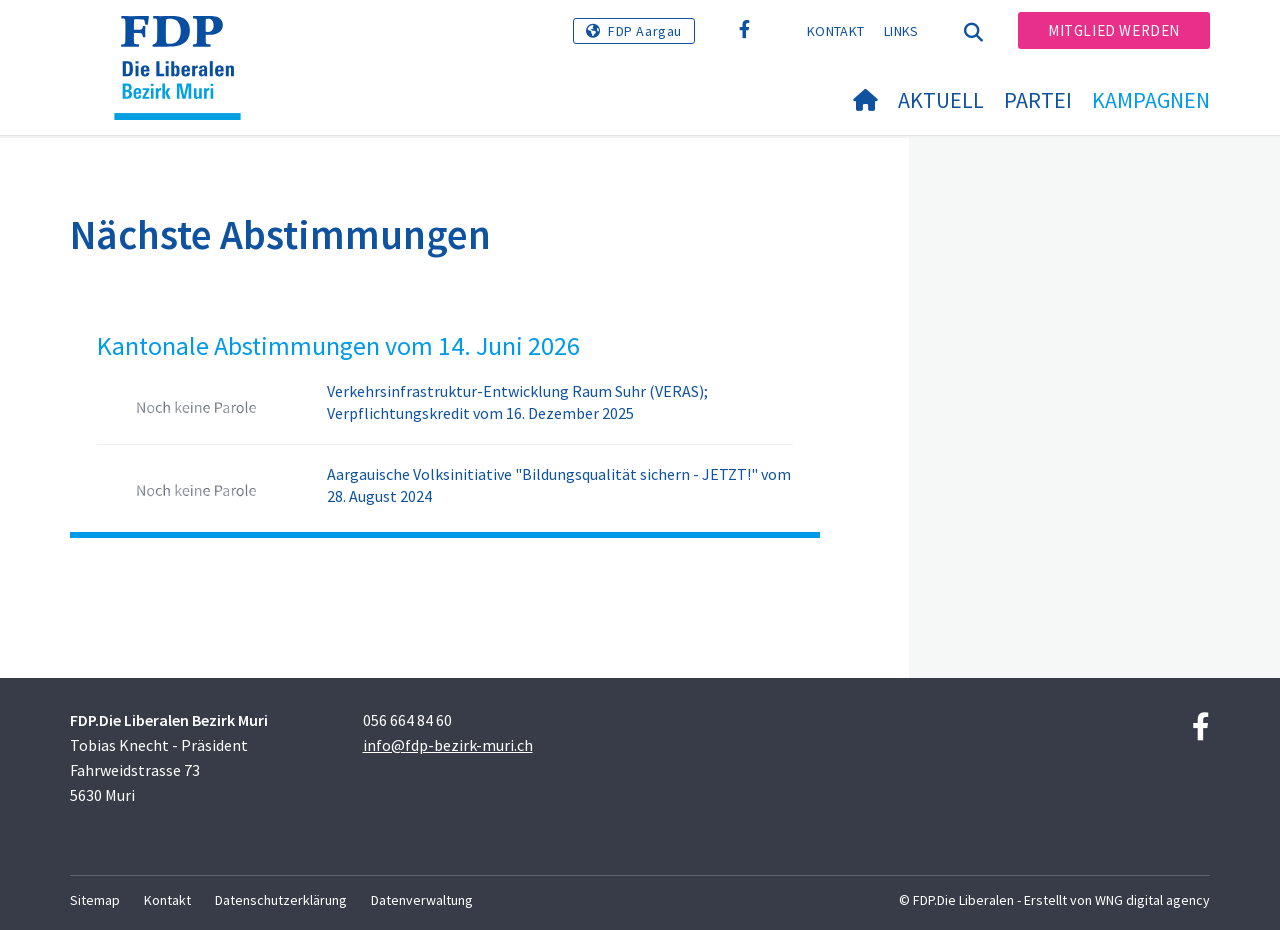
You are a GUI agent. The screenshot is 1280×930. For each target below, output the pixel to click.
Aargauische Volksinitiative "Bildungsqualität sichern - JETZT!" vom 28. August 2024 (559, 485)
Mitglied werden (1114, 30)
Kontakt (835, 31)
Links (901, 31)
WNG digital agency (1152, 900)
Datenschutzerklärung (281, 900)
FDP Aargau (645, 31)
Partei (1038, 100)
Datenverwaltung (422, 900)
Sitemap (95, 900)
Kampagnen (1151, 100)
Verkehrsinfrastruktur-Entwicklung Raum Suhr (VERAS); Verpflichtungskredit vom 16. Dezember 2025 (517, 402)
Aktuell (941, 100)
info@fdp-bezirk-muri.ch (448, 745)
